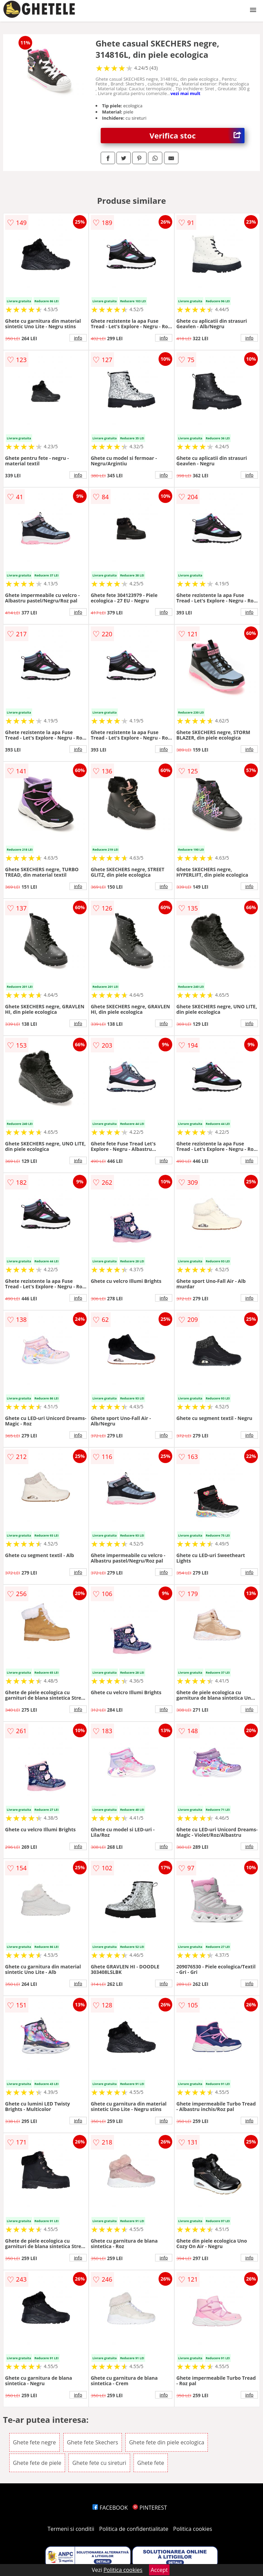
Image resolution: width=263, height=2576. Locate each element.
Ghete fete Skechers (92, 2442)
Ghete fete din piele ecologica (166, 2442)
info (78, 338)
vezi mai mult (186, 93)
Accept (159, 2570)
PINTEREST (150, 2507)
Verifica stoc (197, 135)
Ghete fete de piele (37, 2463)
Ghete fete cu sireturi (99, 2463)
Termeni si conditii (71, 2529)
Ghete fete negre (34, 2442)
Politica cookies (192, 2529)
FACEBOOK (110, 2507)
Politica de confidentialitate (133, 2529)
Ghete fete (150, 2463)
